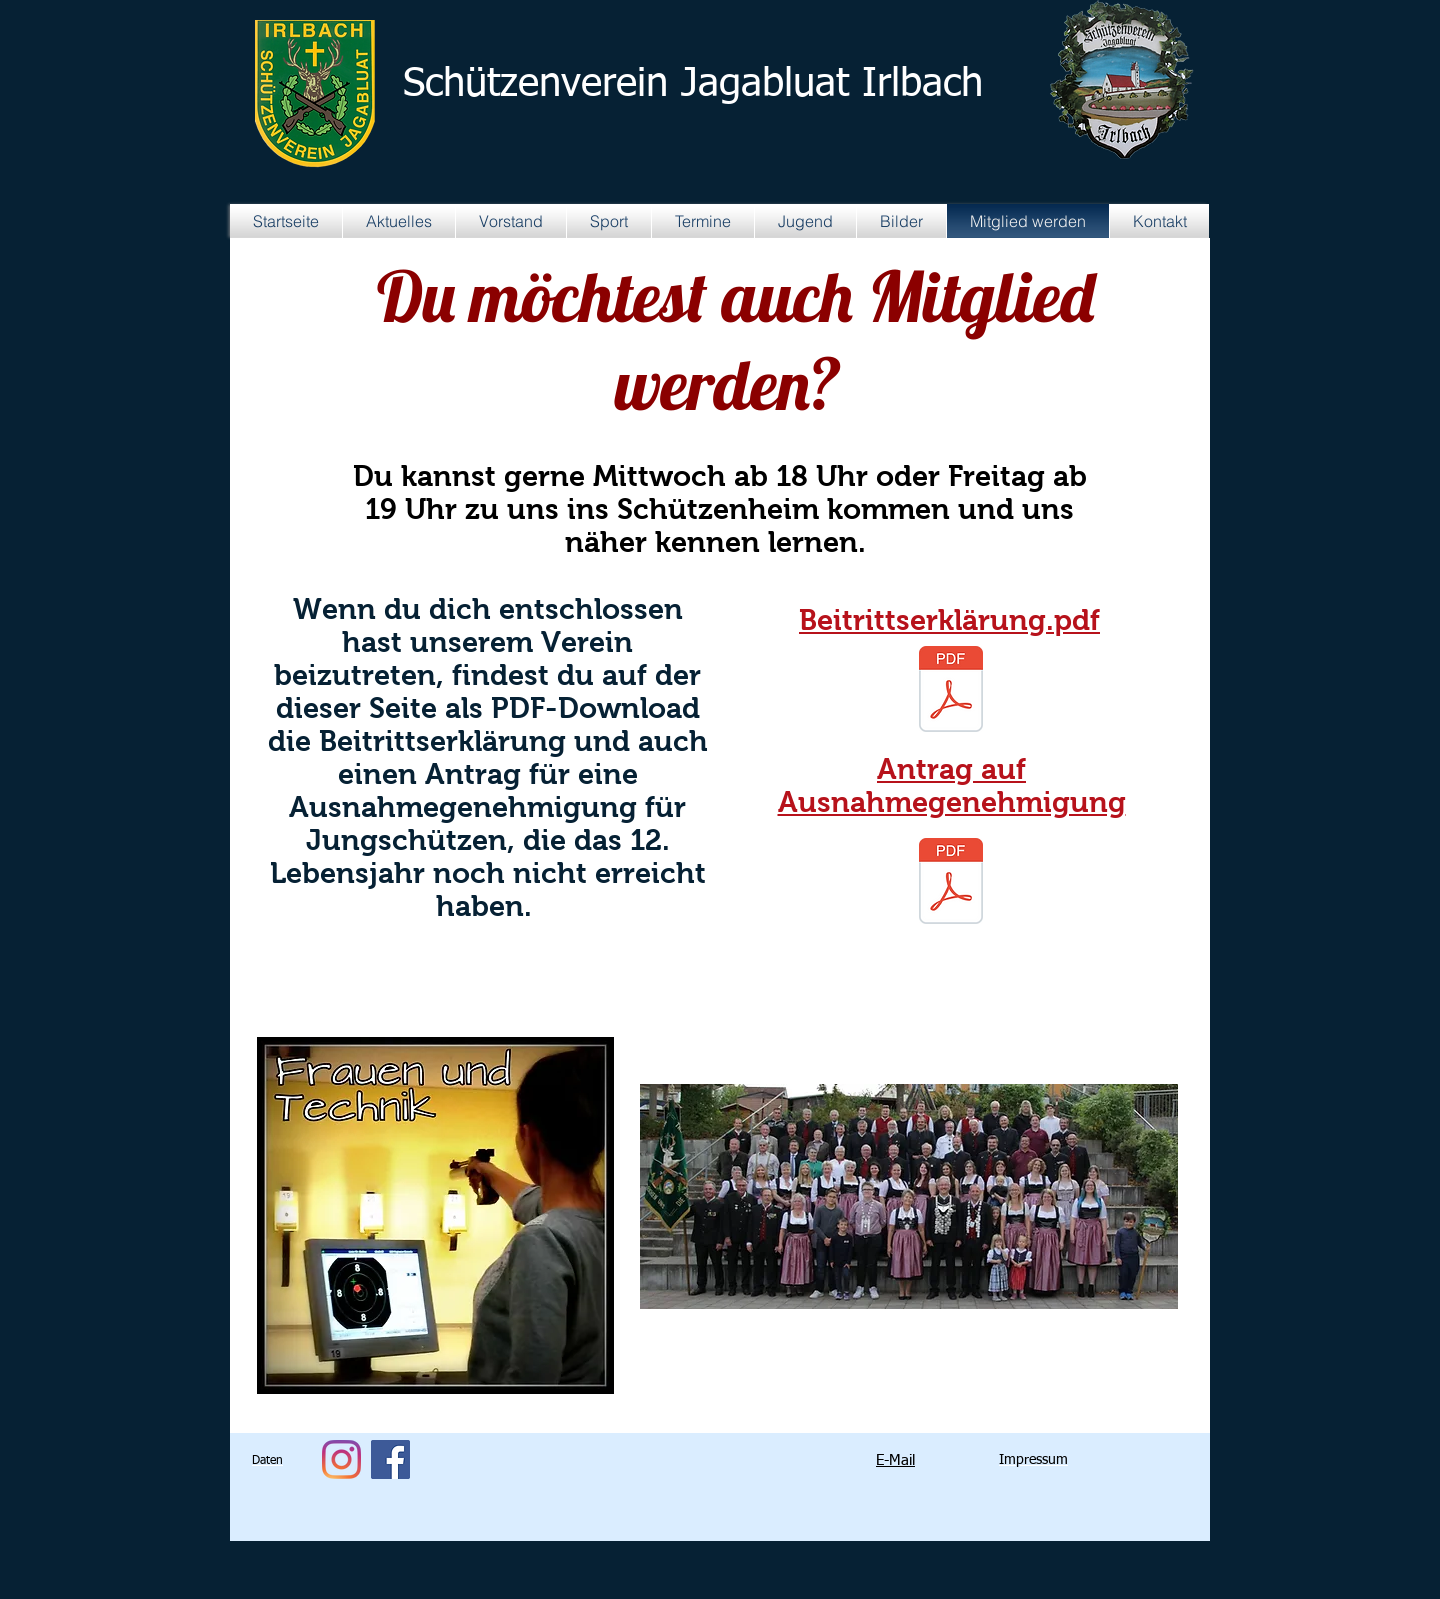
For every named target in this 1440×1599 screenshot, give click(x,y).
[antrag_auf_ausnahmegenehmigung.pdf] (951, 883)
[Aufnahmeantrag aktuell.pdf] (951, 691)
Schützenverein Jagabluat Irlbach (693, 85)
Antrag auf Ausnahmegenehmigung (952, 785)
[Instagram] (341, 1459)
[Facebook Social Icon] (390, 1459)
